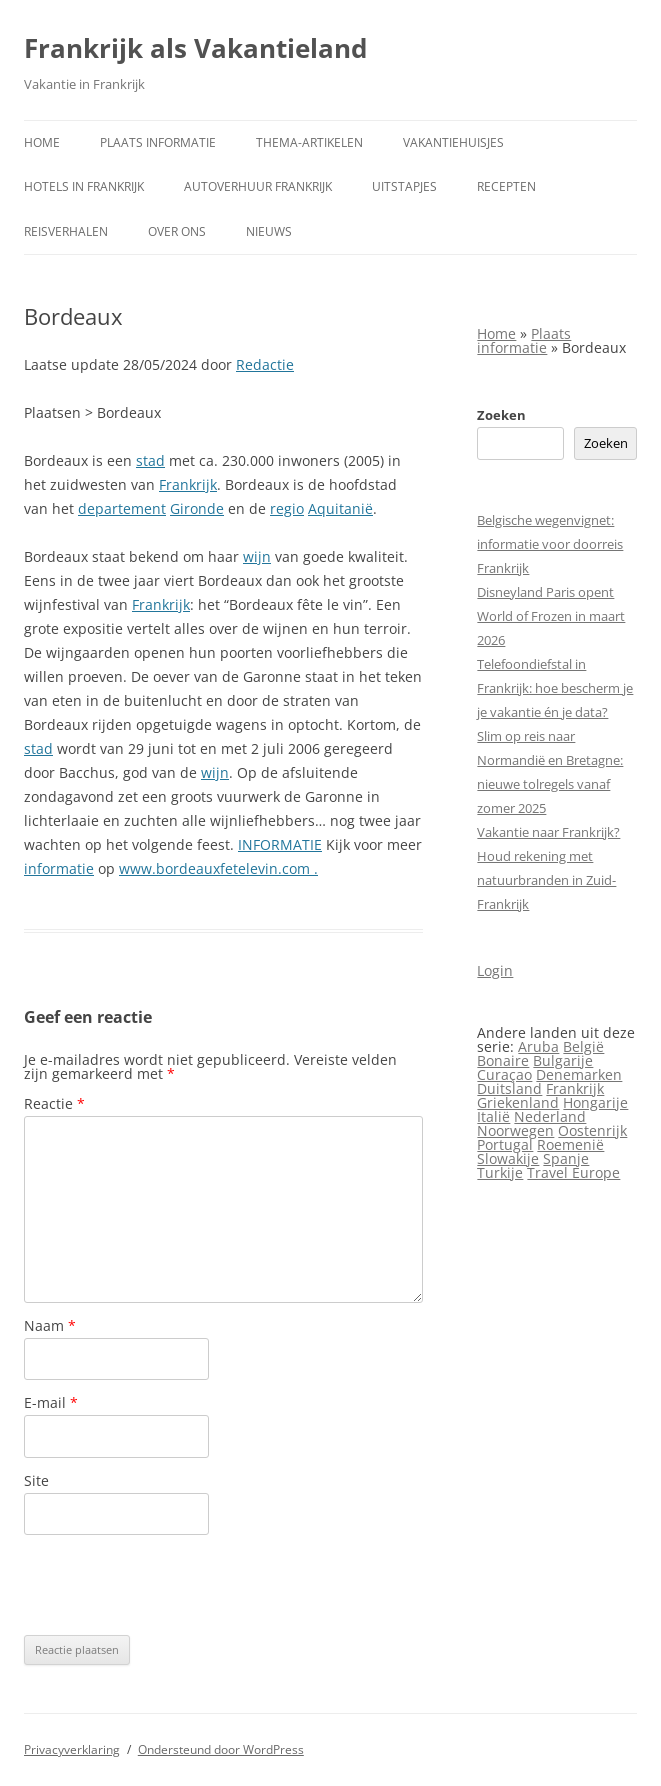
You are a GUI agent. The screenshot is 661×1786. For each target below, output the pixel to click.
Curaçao (504, 1074)
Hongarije (595, 1102)
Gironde (197, 508)
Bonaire (503, 1060)
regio (287, 508)
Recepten (506, 186)
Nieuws (269, 231)
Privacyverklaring (72, 1749)
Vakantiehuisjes (453, 142)
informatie (59, 868)
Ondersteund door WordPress (221, 1749)
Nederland (550, 1116)
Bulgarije (563, 1060)
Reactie (54, 1103)
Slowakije (508, 1158)
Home (42, 142)
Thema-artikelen (309, 142)
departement (122, 508)
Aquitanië (340, 508)
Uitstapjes (404, 186)
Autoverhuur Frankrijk (258, 186)
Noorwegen (515, 1130)
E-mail (51, 1402)
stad (150, 460)
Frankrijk (188, 484)
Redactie (265, 364)
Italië (493, 1116)
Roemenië (570, 1144)
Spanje (566, 1158)
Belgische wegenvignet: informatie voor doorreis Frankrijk (550, 544)
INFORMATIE (280, 844)
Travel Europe (573, 1172)
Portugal (505, 1144)
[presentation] (176, 1585)
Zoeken (501, 415)
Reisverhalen (66, 231)
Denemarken (579, 1074)
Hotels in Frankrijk (84, 186)
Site (36, 1480)
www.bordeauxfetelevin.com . (218, 868)
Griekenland (518, 1102)
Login (495, 970)
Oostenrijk (592, 1130)
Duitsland (509, 1088)
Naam (50, 1325)
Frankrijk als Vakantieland (195, 48)
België (583, 1046)
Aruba (538, 1046)
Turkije (500, 1172)
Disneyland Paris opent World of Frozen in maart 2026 (551, 616)
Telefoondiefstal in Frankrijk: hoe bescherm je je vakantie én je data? (555, 688)
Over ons (177, 231)
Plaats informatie (158, 142)
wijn (257, 556)
